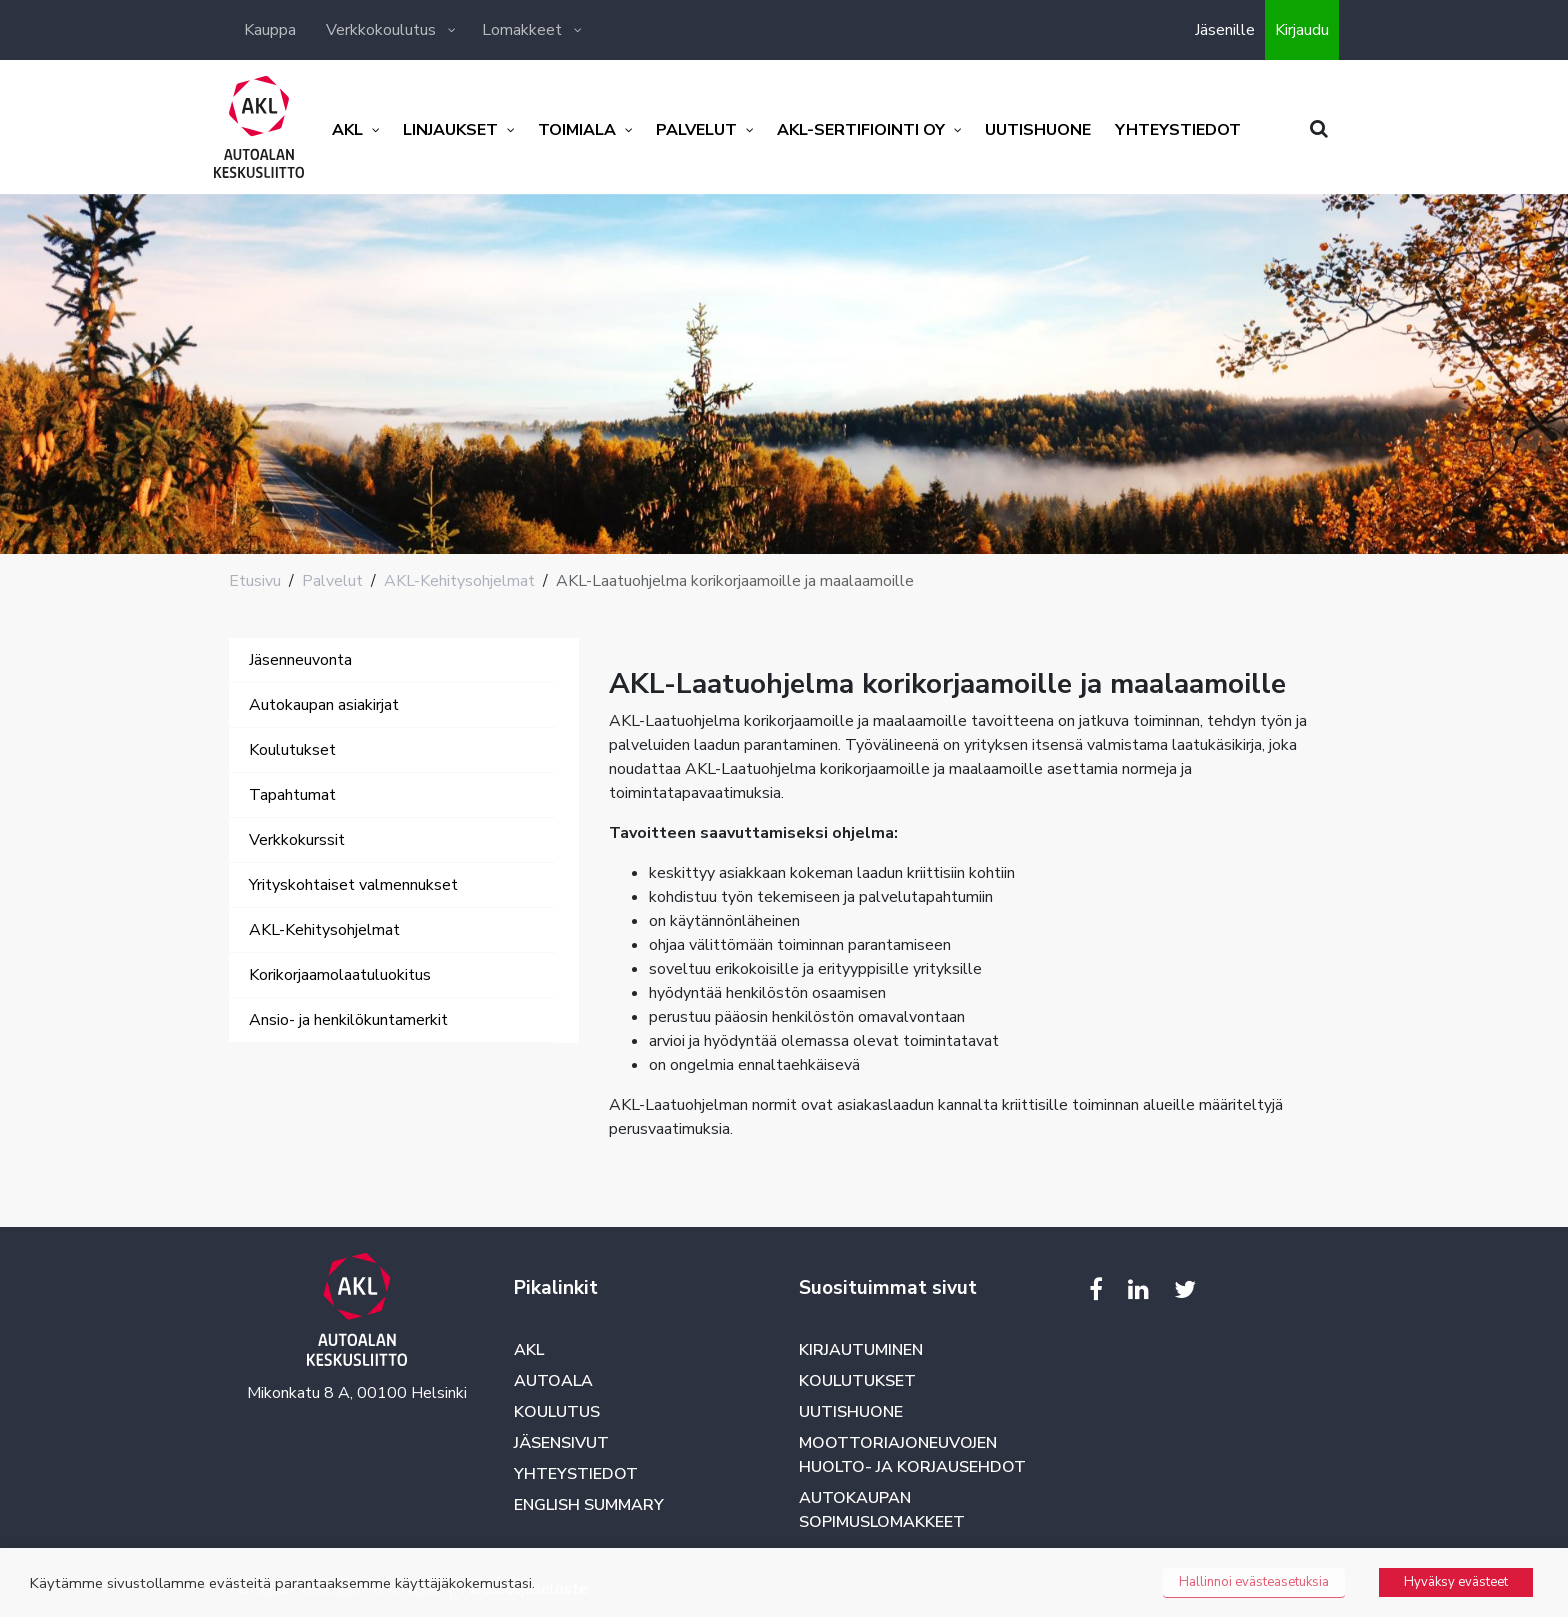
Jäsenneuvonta (300, 660)
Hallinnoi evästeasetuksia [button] (1254, 1582)
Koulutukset (292, 750)
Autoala (553, 1381)
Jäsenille (1225, 30)
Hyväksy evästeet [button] (1456, 1582)
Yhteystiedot (576, 1474)
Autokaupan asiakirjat (324, 705)
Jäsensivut (561, 1443)
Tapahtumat (292, 795)
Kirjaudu (1302, 30)
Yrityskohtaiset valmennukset (353, 885)
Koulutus (557, 1412)
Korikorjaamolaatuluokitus (340, 975)
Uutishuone (851, 1412)
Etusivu (255, 581)
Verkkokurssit (297, 840)
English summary (589, 1505)
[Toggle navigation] (257, 1063)
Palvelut (332, 581)
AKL (529, 1350)
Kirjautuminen (861, 1350)
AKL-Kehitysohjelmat (459, 581)
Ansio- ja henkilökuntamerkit (348, 1020)
